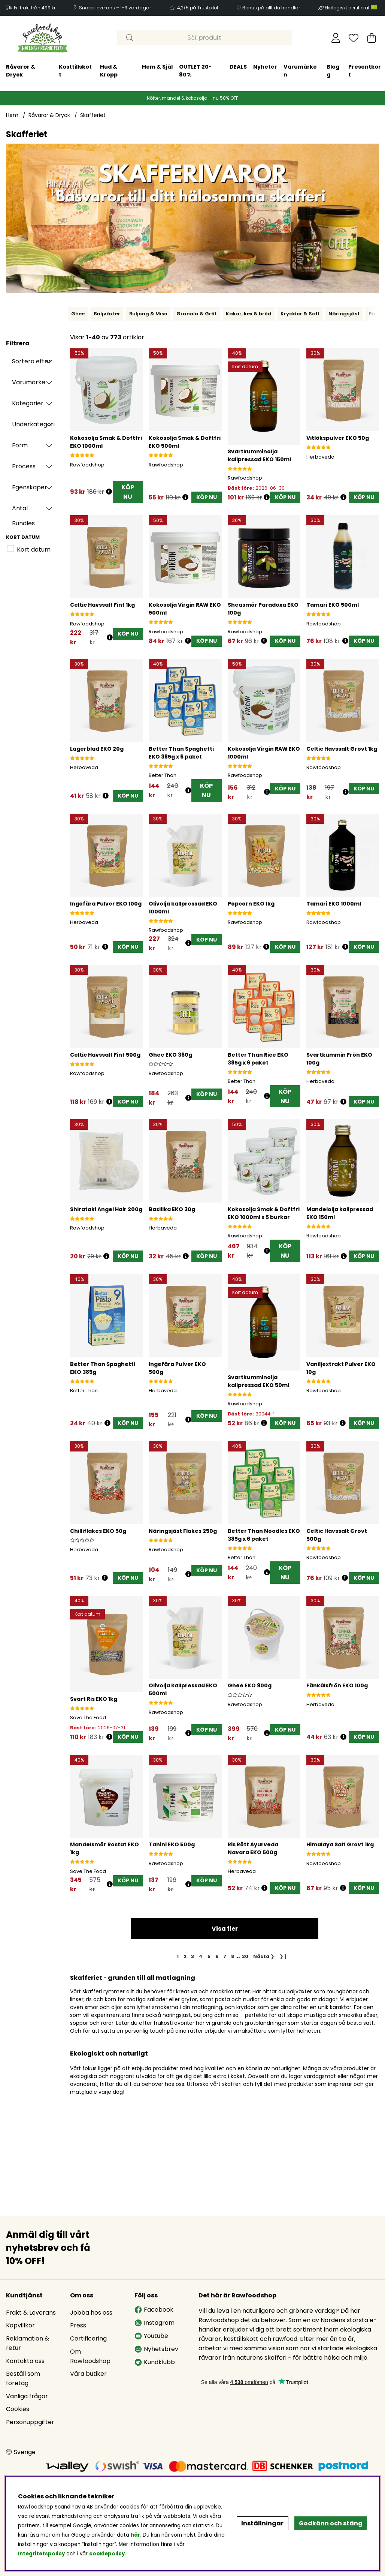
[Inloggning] (335, 38)
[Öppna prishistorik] (109, 491)
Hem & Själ (67, 66)
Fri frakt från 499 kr (34, 7)
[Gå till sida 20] (245, 1956)
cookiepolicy (107, 2553)
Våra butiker (88, 2373)
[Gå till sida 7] (225, 1956)
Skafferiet (93, 115)
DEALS (148, 66)
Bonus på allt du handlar (271, 7)
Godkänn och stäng (331, 2523)
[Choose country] (21, 2452)
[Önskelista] (353, 38)
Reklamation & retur (27, 2343)
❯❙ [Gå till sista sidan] (283, 1956)
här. (137, 2535)
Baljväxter (107, 313)
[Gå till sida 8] (233, 1956)
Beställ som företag (23, 2378)
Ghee (78, 313)
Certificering (88, 2338)
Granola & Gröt (196, 313)
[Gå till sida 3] (193, 1956)
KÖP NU (127, 492)
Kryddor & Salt (300, 313)
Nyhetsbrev (156, 2349)
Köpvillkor (20, 2325)
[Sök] (204, 37)
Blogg (243, 70)
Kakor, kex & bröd (249, 313)
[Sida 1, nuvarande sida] (177, 1956)
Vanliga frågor (27, 2396)
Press (78, 2325)
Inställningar (262, 2523)
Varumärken (210, 70)
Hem (12, 115)
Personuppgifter (30, 2422)
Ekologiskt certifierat (351, 7)
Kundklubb (154, 2362)
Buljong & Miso (148, 313)
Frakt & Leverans (31, 2312)
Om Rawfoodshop (90, 2356)
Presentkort (275, 70)
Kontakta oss (25, 2361)
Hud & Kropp (19, 70)
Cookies (17, 2409)
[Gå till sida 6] (217, 1956)
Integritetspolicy (41, 2553)
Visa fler (225, 1928)
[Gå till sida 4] (201, 1956)
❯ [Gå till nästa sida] (264, 1956)
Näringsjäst (344, 313)
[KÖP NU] (206, 497)
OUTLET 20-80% (105, 70)
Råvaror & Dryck (49, 115)
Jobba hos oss (91, 2312)
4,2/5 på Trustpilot (197, 7)
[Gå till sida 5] (209, 1956)
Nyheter (176, 66)
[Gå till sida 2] (185, 1956)
